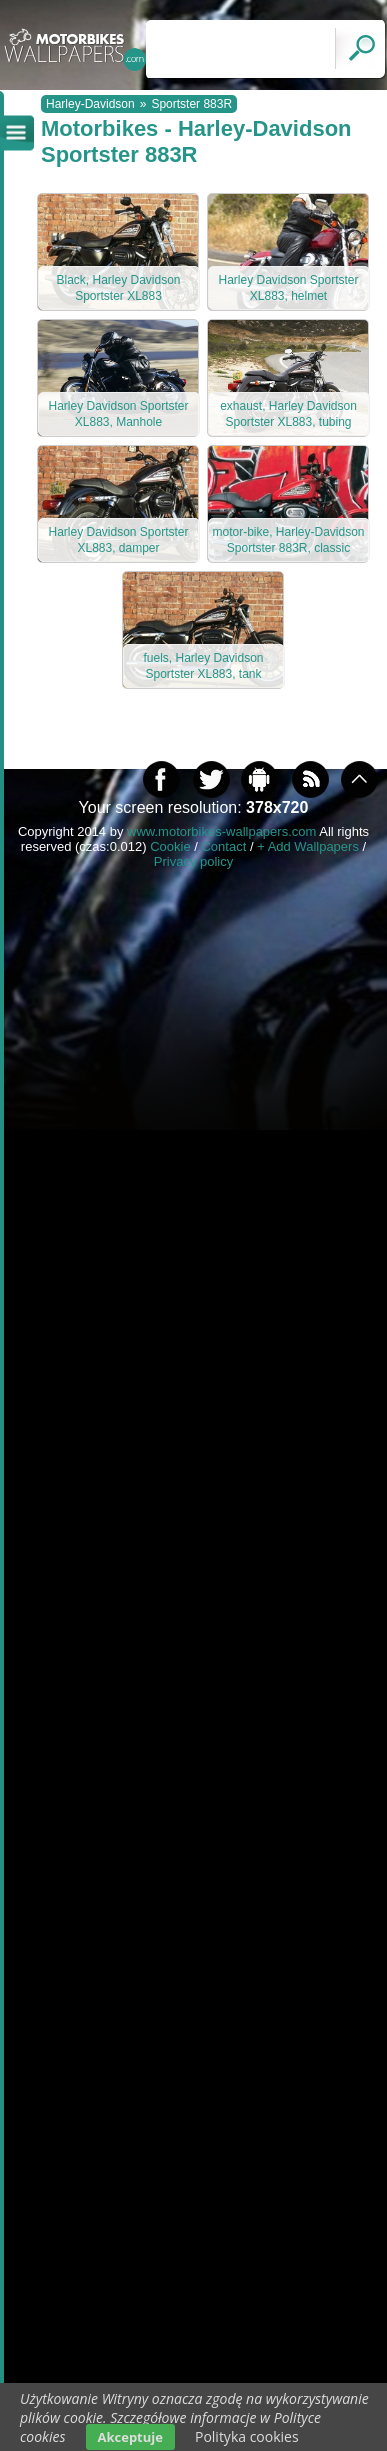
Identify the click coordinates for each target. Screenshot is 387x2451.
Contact (223, 846)
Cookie (170, 846)
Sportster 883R (191, 104)
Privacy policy (193, 861)
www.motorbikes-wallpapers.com (221, 831)
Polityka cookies (247, 2436)
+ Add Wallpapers (308, 846)
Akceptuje (130, 2437)
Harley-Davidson (90, 104)
